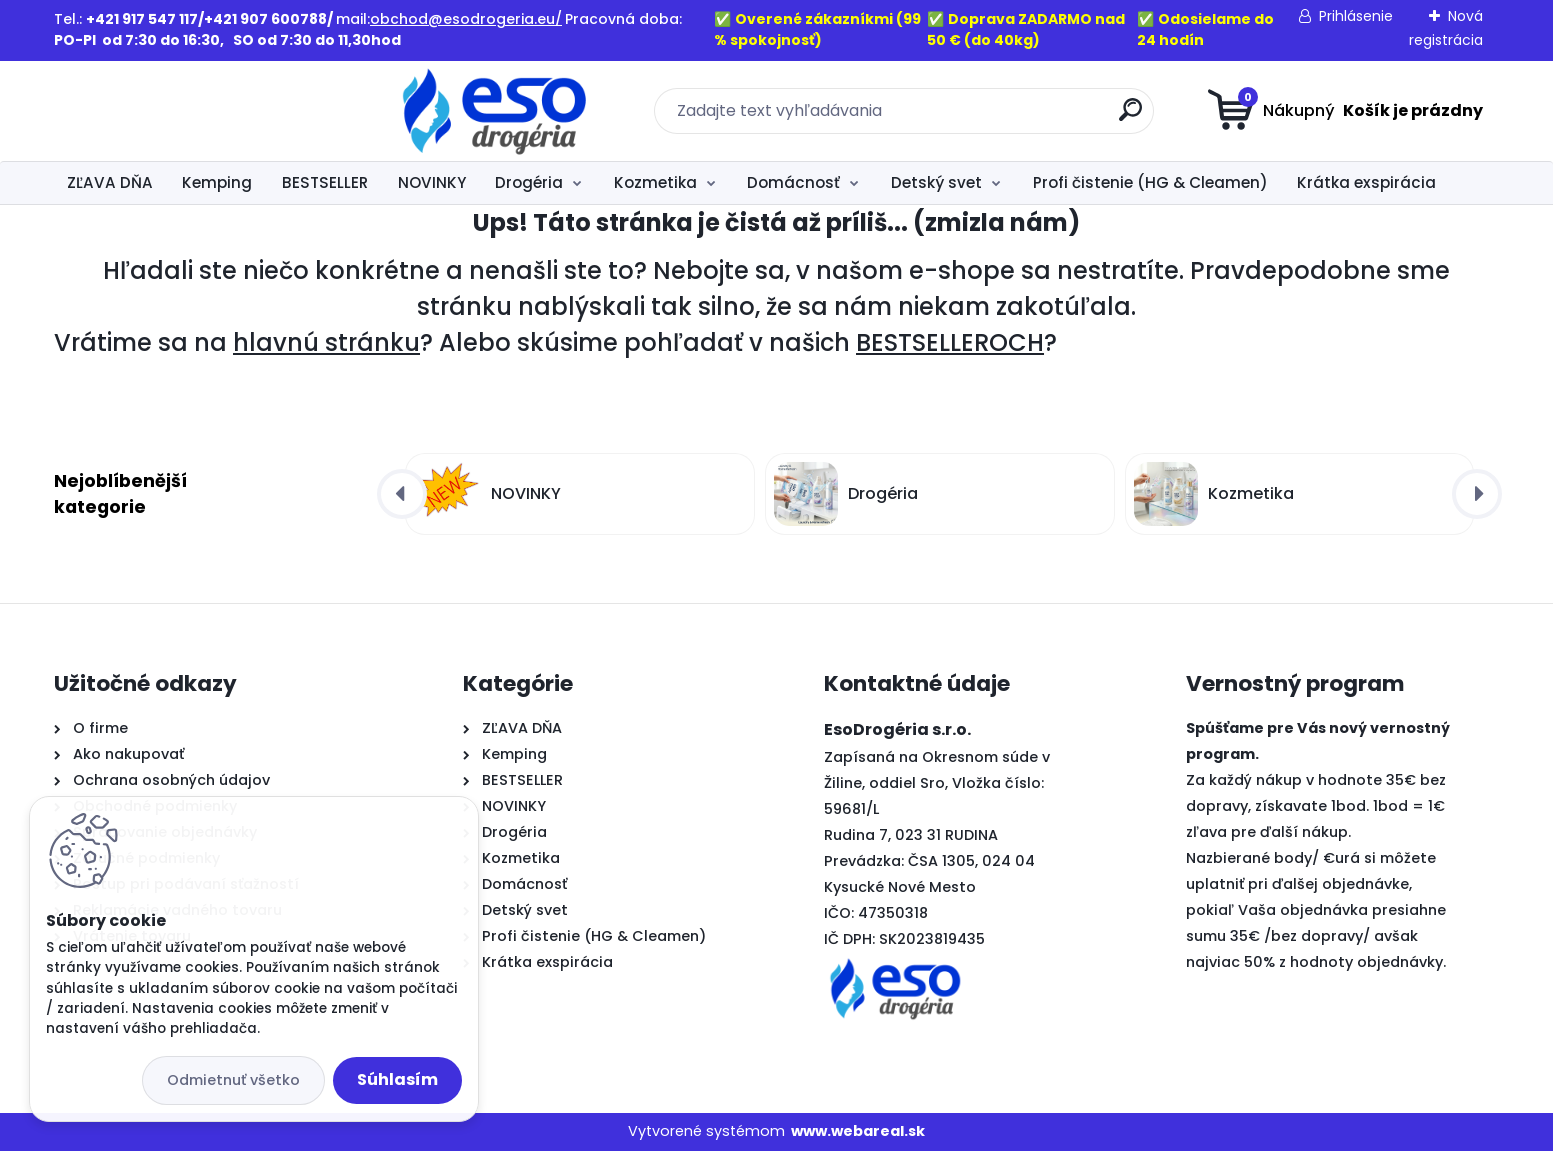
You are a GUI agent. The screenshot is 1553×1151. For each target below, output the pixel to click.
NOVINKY (432, 182)
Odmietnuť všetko (233, 1080)
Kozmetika (655, 182)
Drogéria (529, 182)
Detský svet (936, 182)
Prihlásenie (1356, 16)
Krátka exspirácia (1366, 182)
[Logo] (176, 111)
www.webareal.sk (858, 1131)
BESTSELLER (325, 182)
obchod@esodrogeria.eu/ (466, 19)
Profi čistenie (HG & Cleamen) (1150, 182)
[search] (971, 117)
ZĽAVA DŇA (110, 182)
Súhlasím (397, 1079)
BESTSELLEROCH (950, 342)
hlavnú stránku (326, 342)
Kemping (217, 182)
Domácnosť (793, 182)
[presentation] (402, 494)
